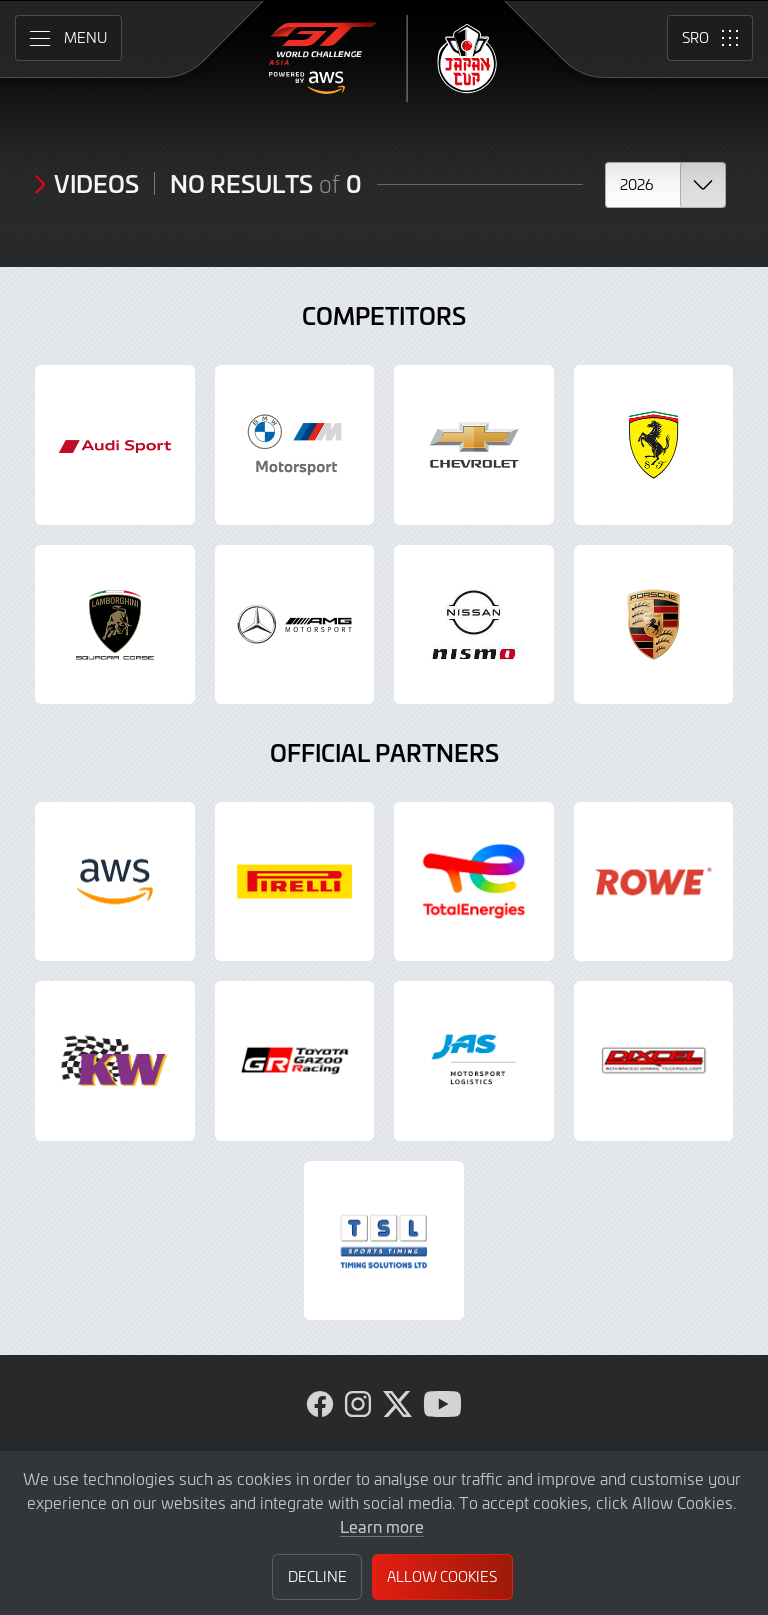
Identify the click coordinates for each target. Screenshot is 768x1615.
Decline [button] (317, 1576)
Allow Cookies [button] (442, 1576)
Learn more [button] (382, 1526)
